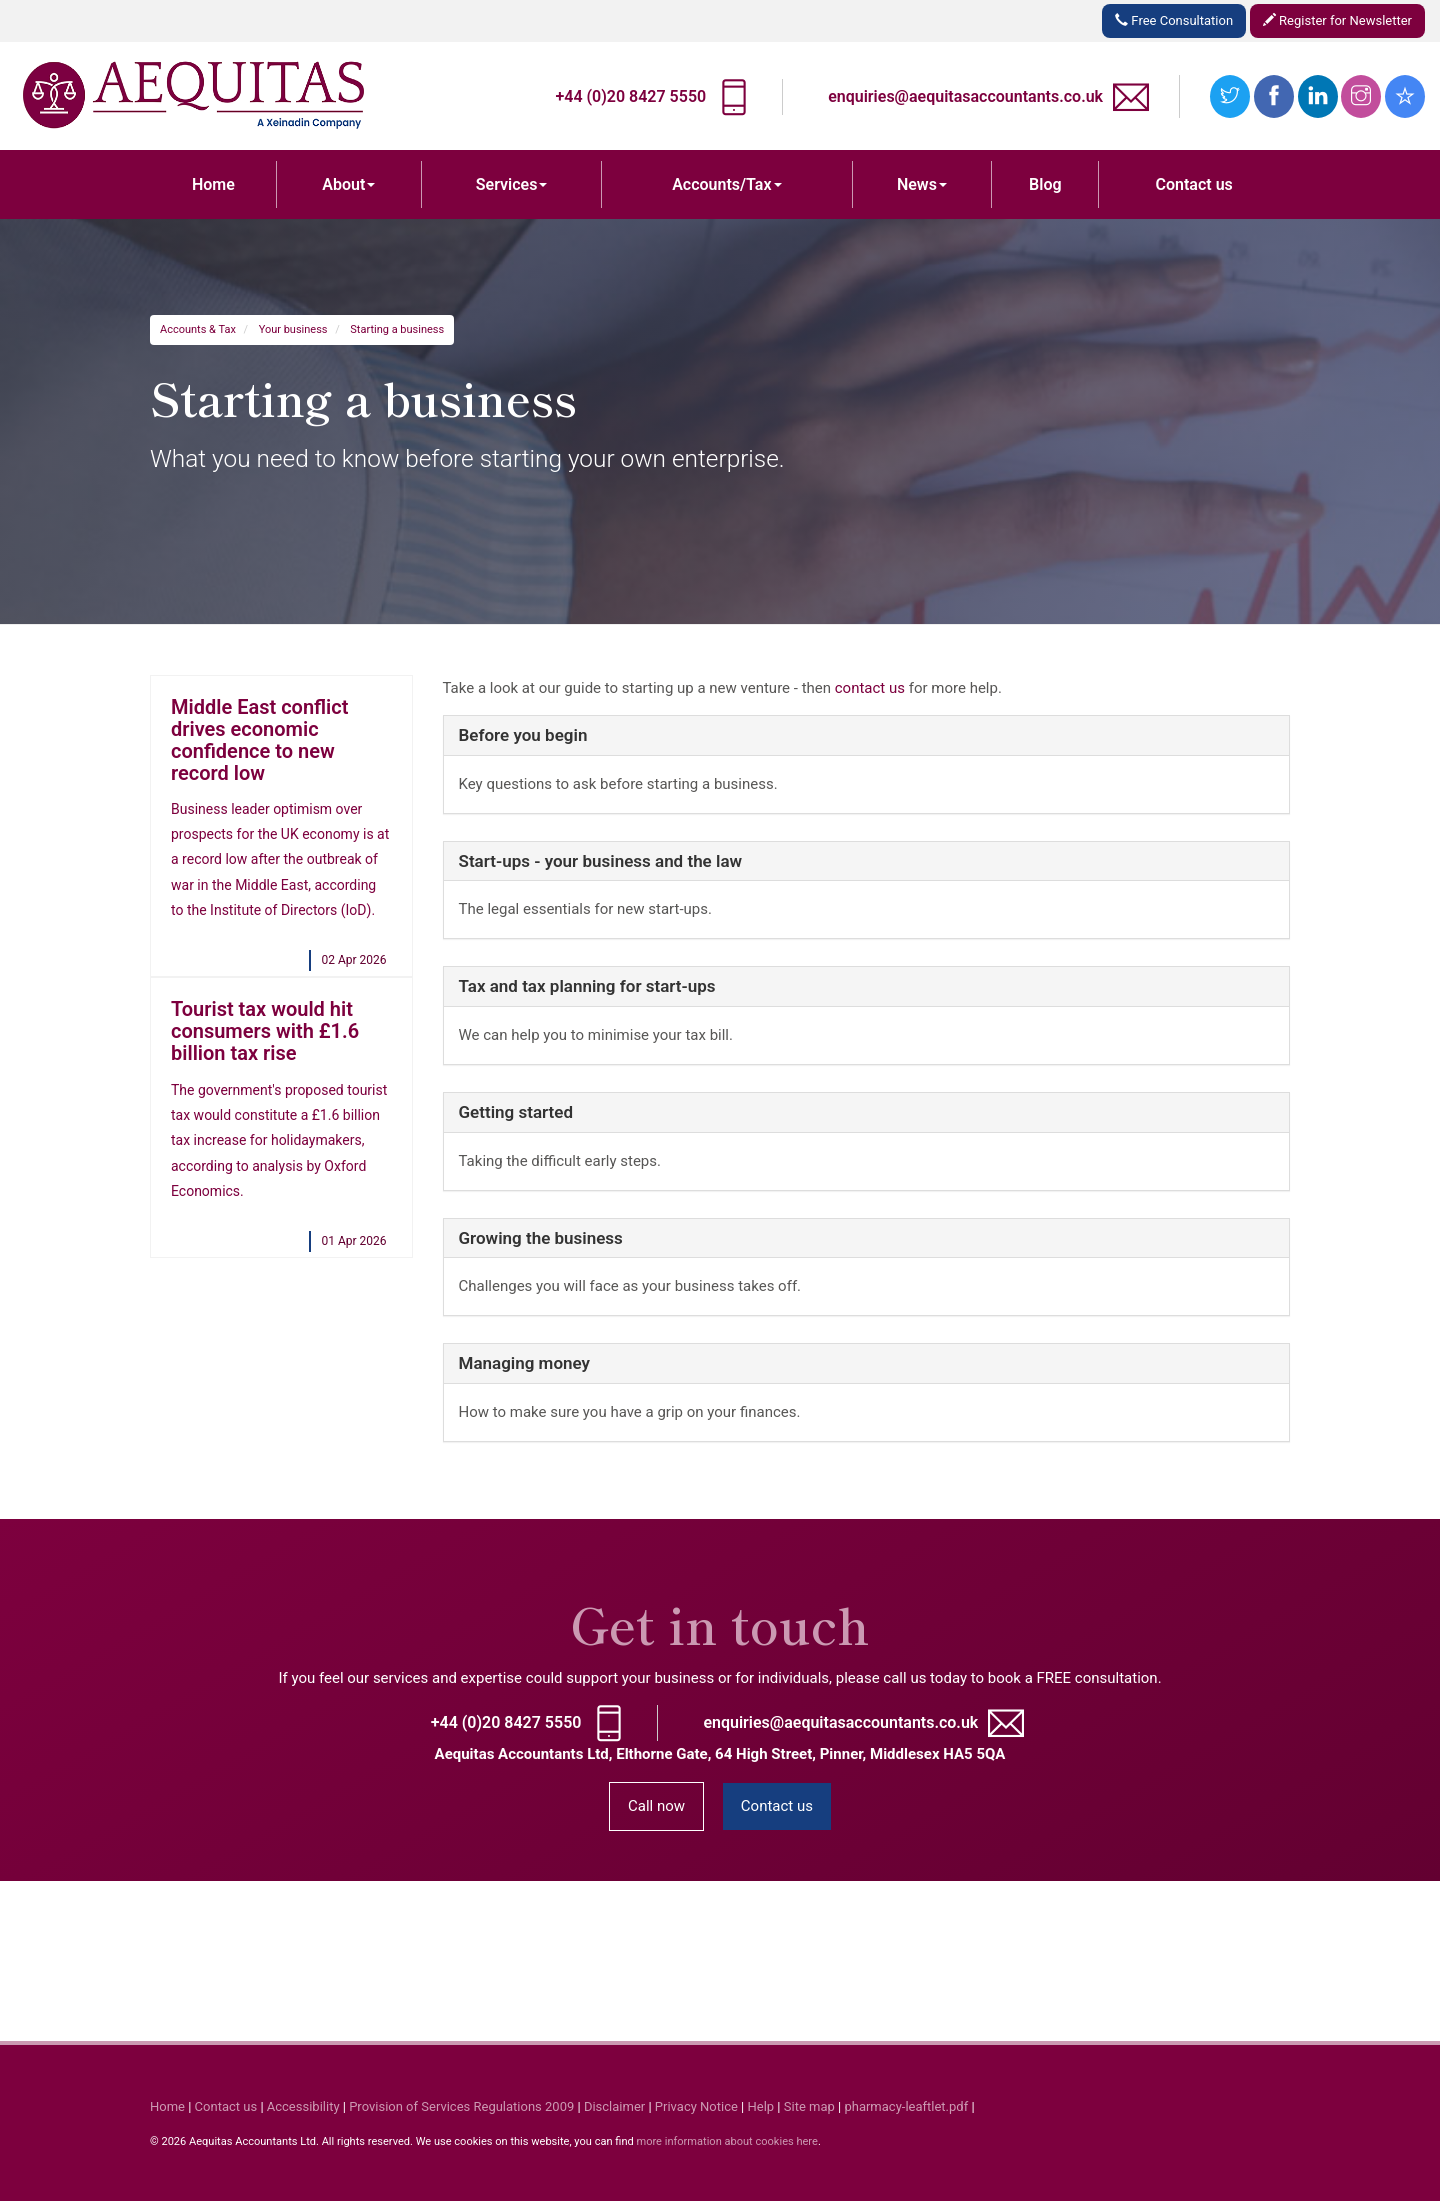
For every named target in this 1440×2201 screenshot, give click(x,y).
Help (761, 2106)
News (922, 184)
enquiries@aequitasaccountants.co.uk (965, 96)
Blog (1045, 184)
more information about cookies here (726, 2141)
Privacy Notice (696, 2106)
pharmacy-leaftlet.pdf (906, 2106)
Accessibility (303, 2106)
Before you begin (523, 735)
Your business (293, 329)
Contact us (1194, 184)
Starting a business (397, 329)
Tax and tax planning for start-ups (587, 986)
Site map (809, 2106)
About (348, 184)
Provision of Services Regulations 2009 (461, 2106)
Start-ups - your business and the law (601, 861)
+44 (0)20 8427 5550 (630, 96)
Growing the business (541, 1238)
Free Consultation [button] (1174, 20)
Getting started (516, 1112)
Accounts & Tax (198, 329)
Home (213, 184)
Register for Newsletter (1337, 20)
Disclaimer (614, 2106)
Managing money (524, 1363)
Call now (656, 1806)
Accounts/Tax (726, 184)
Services (512, 184)
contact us (870, 688)
